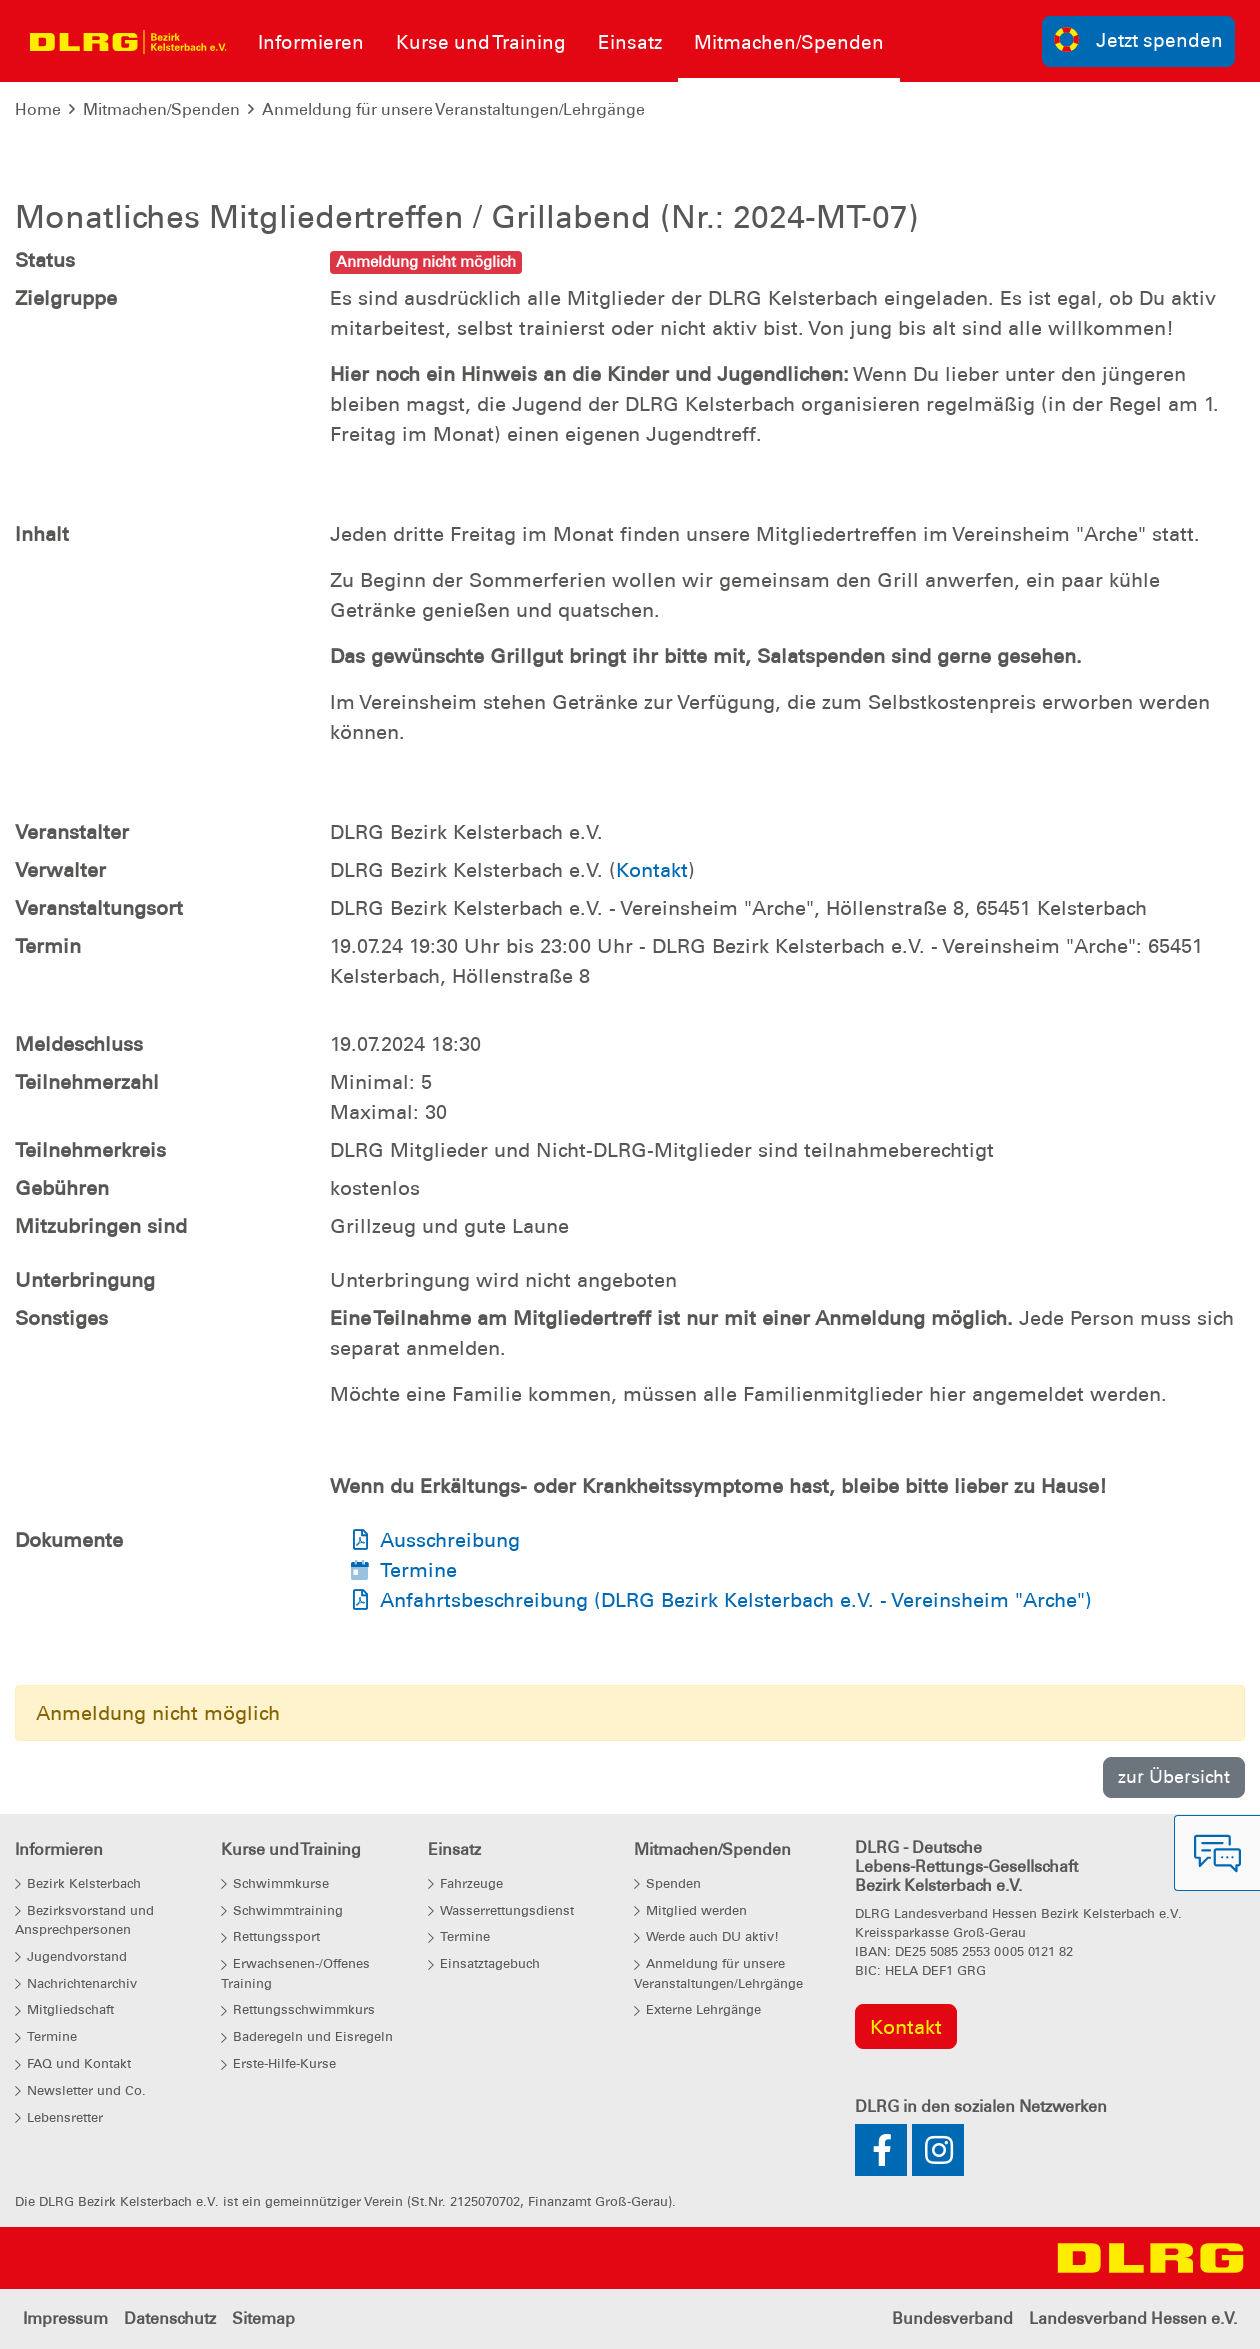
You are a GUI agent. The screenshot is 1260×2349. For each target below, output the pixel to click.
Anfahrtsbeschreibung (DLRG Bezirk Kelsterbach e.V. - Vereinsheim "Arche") (736, 1600)
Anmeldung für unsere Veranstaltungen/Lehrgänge (453, 109)
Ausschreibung (450, 1540)
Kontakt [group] (906, 2027)
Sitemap (263, 2318)
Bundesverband (952, 2318)
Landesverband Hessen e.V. (1133, 2318)
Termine (418, 1570)
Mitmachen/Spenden (161, 109)
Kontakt (652, 870)
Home (38, 109)
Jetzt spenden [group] (1139, 39)
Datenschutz (170, 2318)
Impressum (65, 2318)
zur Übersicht (1174, 1776)
